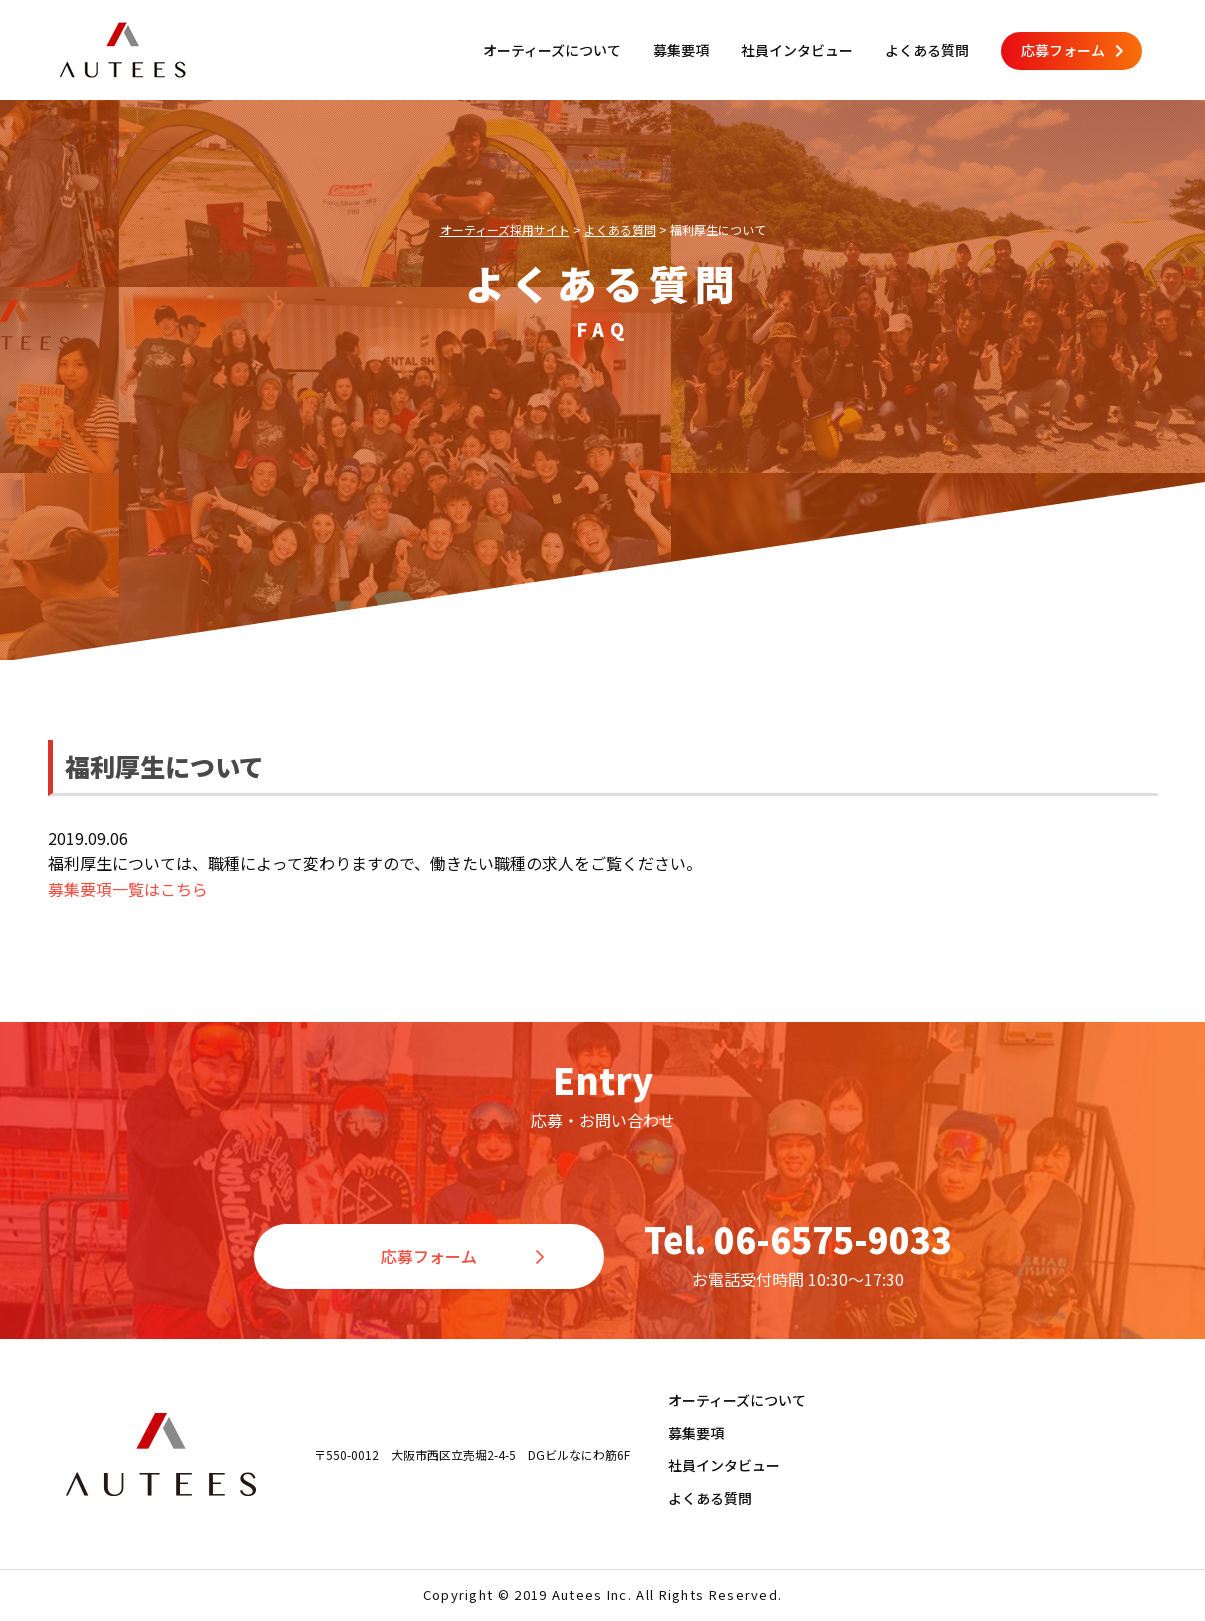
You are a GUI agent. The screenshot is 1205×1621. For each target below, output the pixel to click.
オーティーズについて (552, 50)
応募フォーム (1072, 50)
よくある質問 (927, 50)
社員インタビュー (797, 50)
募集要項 (681, 50)
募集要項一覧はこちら (128, 889)
